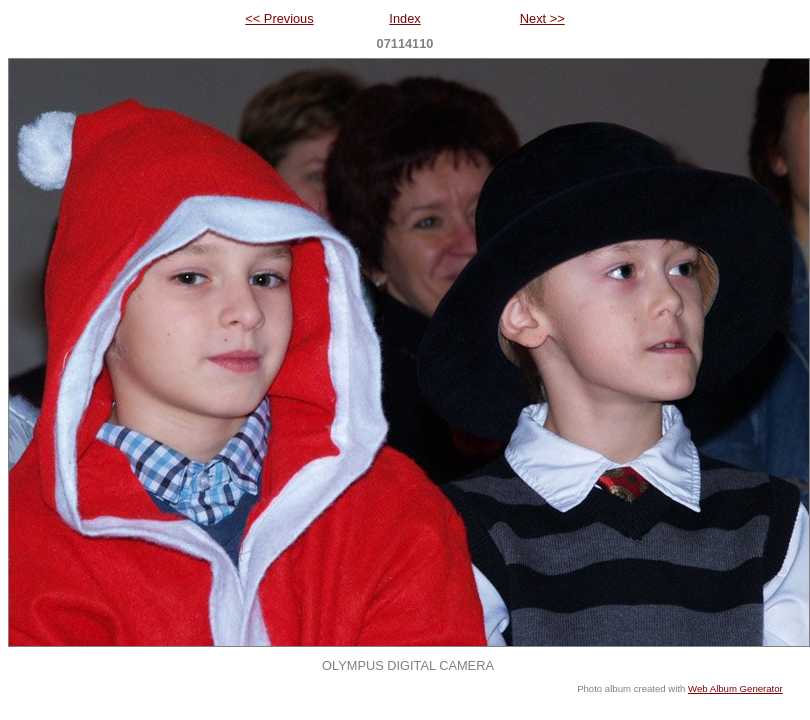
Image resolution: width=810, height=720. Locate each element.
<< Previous (279, 18)
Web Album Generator (735, 688)
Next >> (542, 18)
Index (404, 18)
